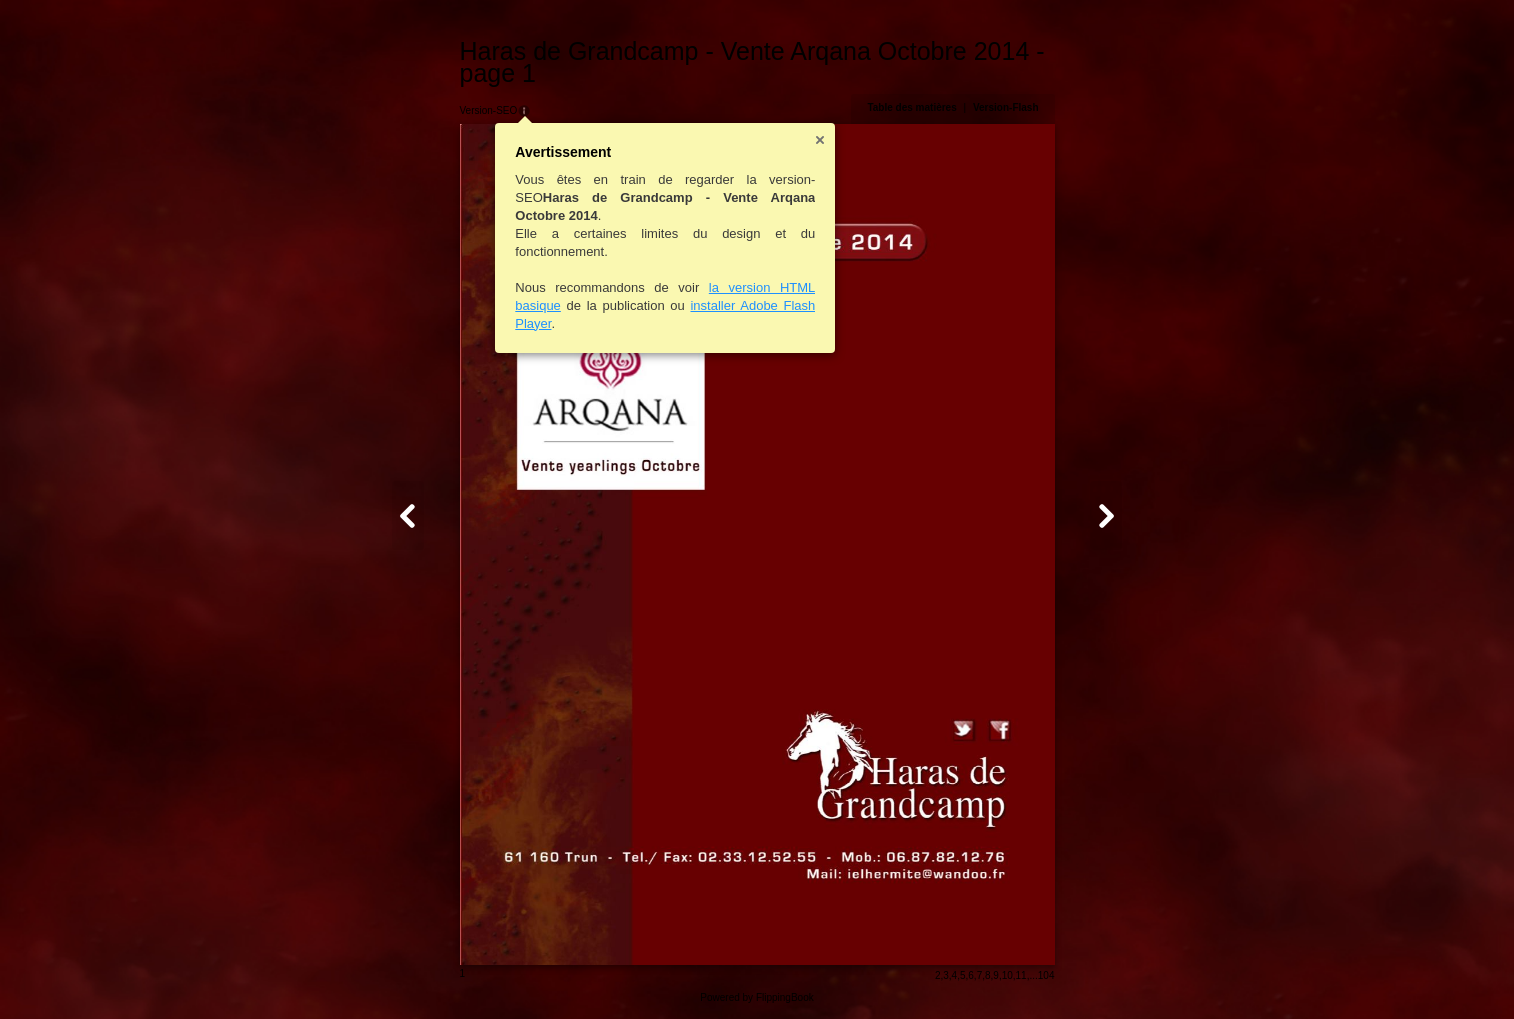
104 (1046, 975)
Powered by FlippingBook (756, 997)
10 (1007, 975)
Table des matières (911, 107)
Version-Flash (1006, 107)
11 (1021, 975)
